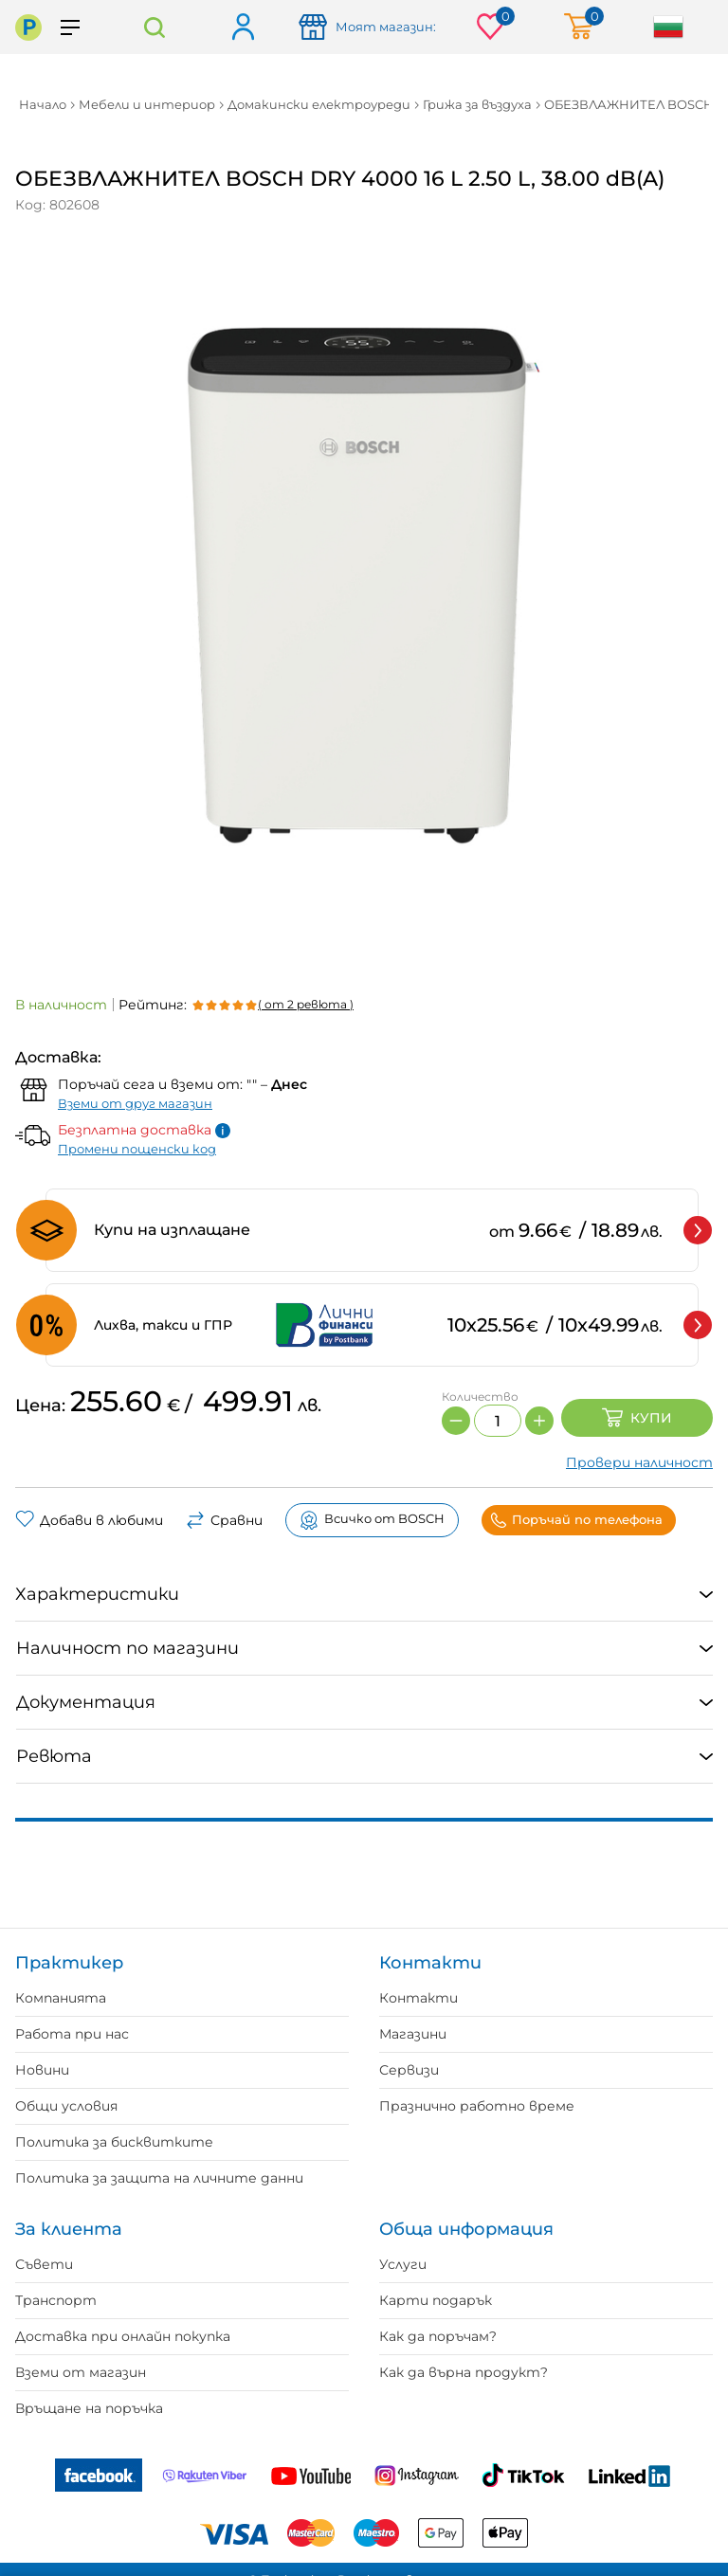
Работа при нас (72, 2033)
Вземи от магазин (80, 2372)
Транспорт (56, 2300)
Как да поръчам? (438, 2336)
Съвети (44, 2264)
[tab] (364, 1595)
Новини (42, 2069)
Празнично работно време (476, 2105)
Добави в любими (89, 1520)
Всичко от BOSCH (372, 1520)
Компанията (60, 1997)
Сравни (224, 1520)
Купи (637, 1417)
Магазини (412, 2033)
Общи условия (66, 2105)
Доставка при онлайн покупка (122, 2336)
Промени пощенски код (137, 1148)
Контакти (418, 1997)
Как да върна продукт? (463, 2372)
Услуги (403, 2264)
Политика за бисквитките (114, 2141)
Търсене (154, 27)
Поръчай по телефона (576, 1520)
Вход (242, 28)
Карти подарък (435, 2300)
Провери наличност (639, 1462)
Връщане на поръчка (89, 2408)
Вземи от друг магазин (135, 1103)
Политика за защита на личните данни (159, 2177)
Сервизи (409, 2069)
